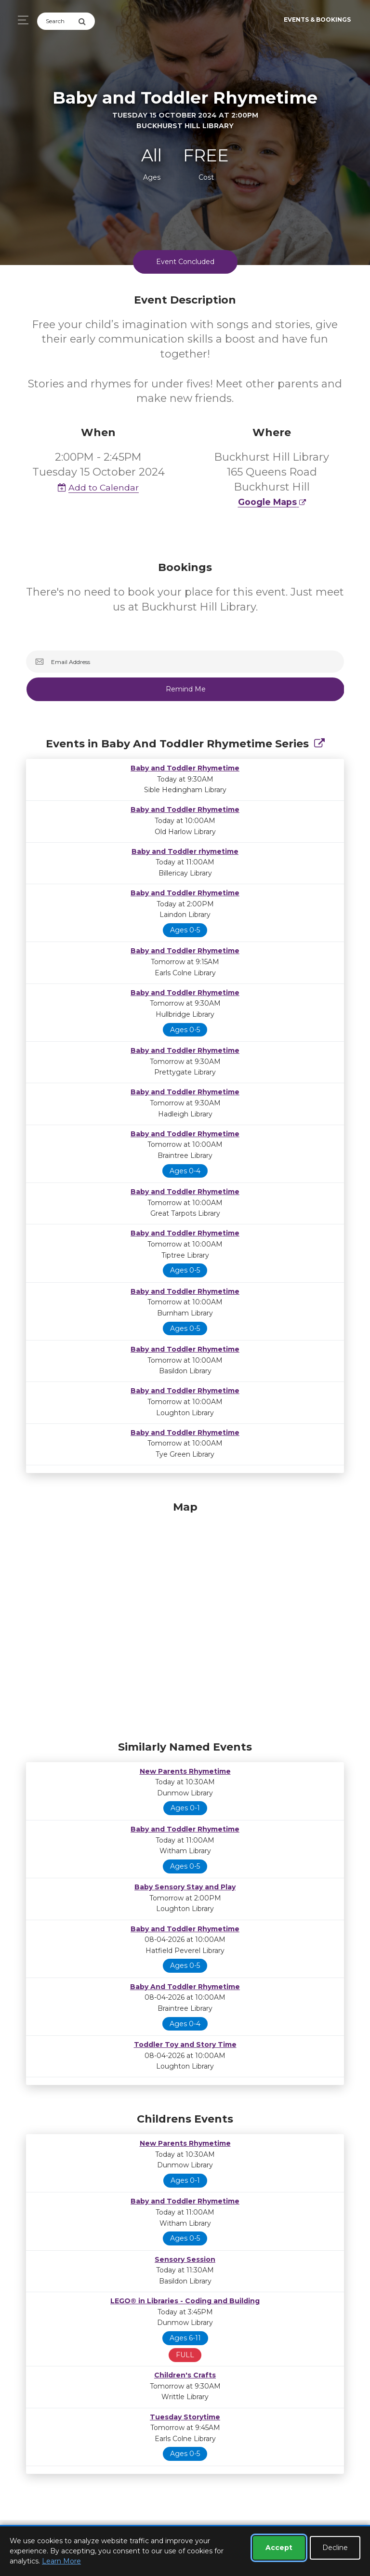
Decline (335, 2547)
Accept (278, 2547)
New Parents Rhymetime (185, 1771)
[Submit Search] (86, 21)
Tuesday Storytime (185, 2417)
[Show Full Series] (319, 743)
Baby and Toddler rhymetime (185, 851)
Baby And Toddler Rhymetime (185, 1986)
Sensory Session (185, 2259)
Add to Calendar (98, 487)
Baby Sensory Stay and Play (185, 1887)
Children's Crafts (185, 2375)
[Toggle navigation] (20, 20)
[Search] (57, 21)
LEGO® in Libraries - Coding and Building (185, 2301)
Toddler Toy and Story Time (185, 2044)
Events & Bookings (317, 19)
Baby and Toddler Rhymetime (185, 768)
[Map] (185, 1618)
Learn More (61, 2561)
